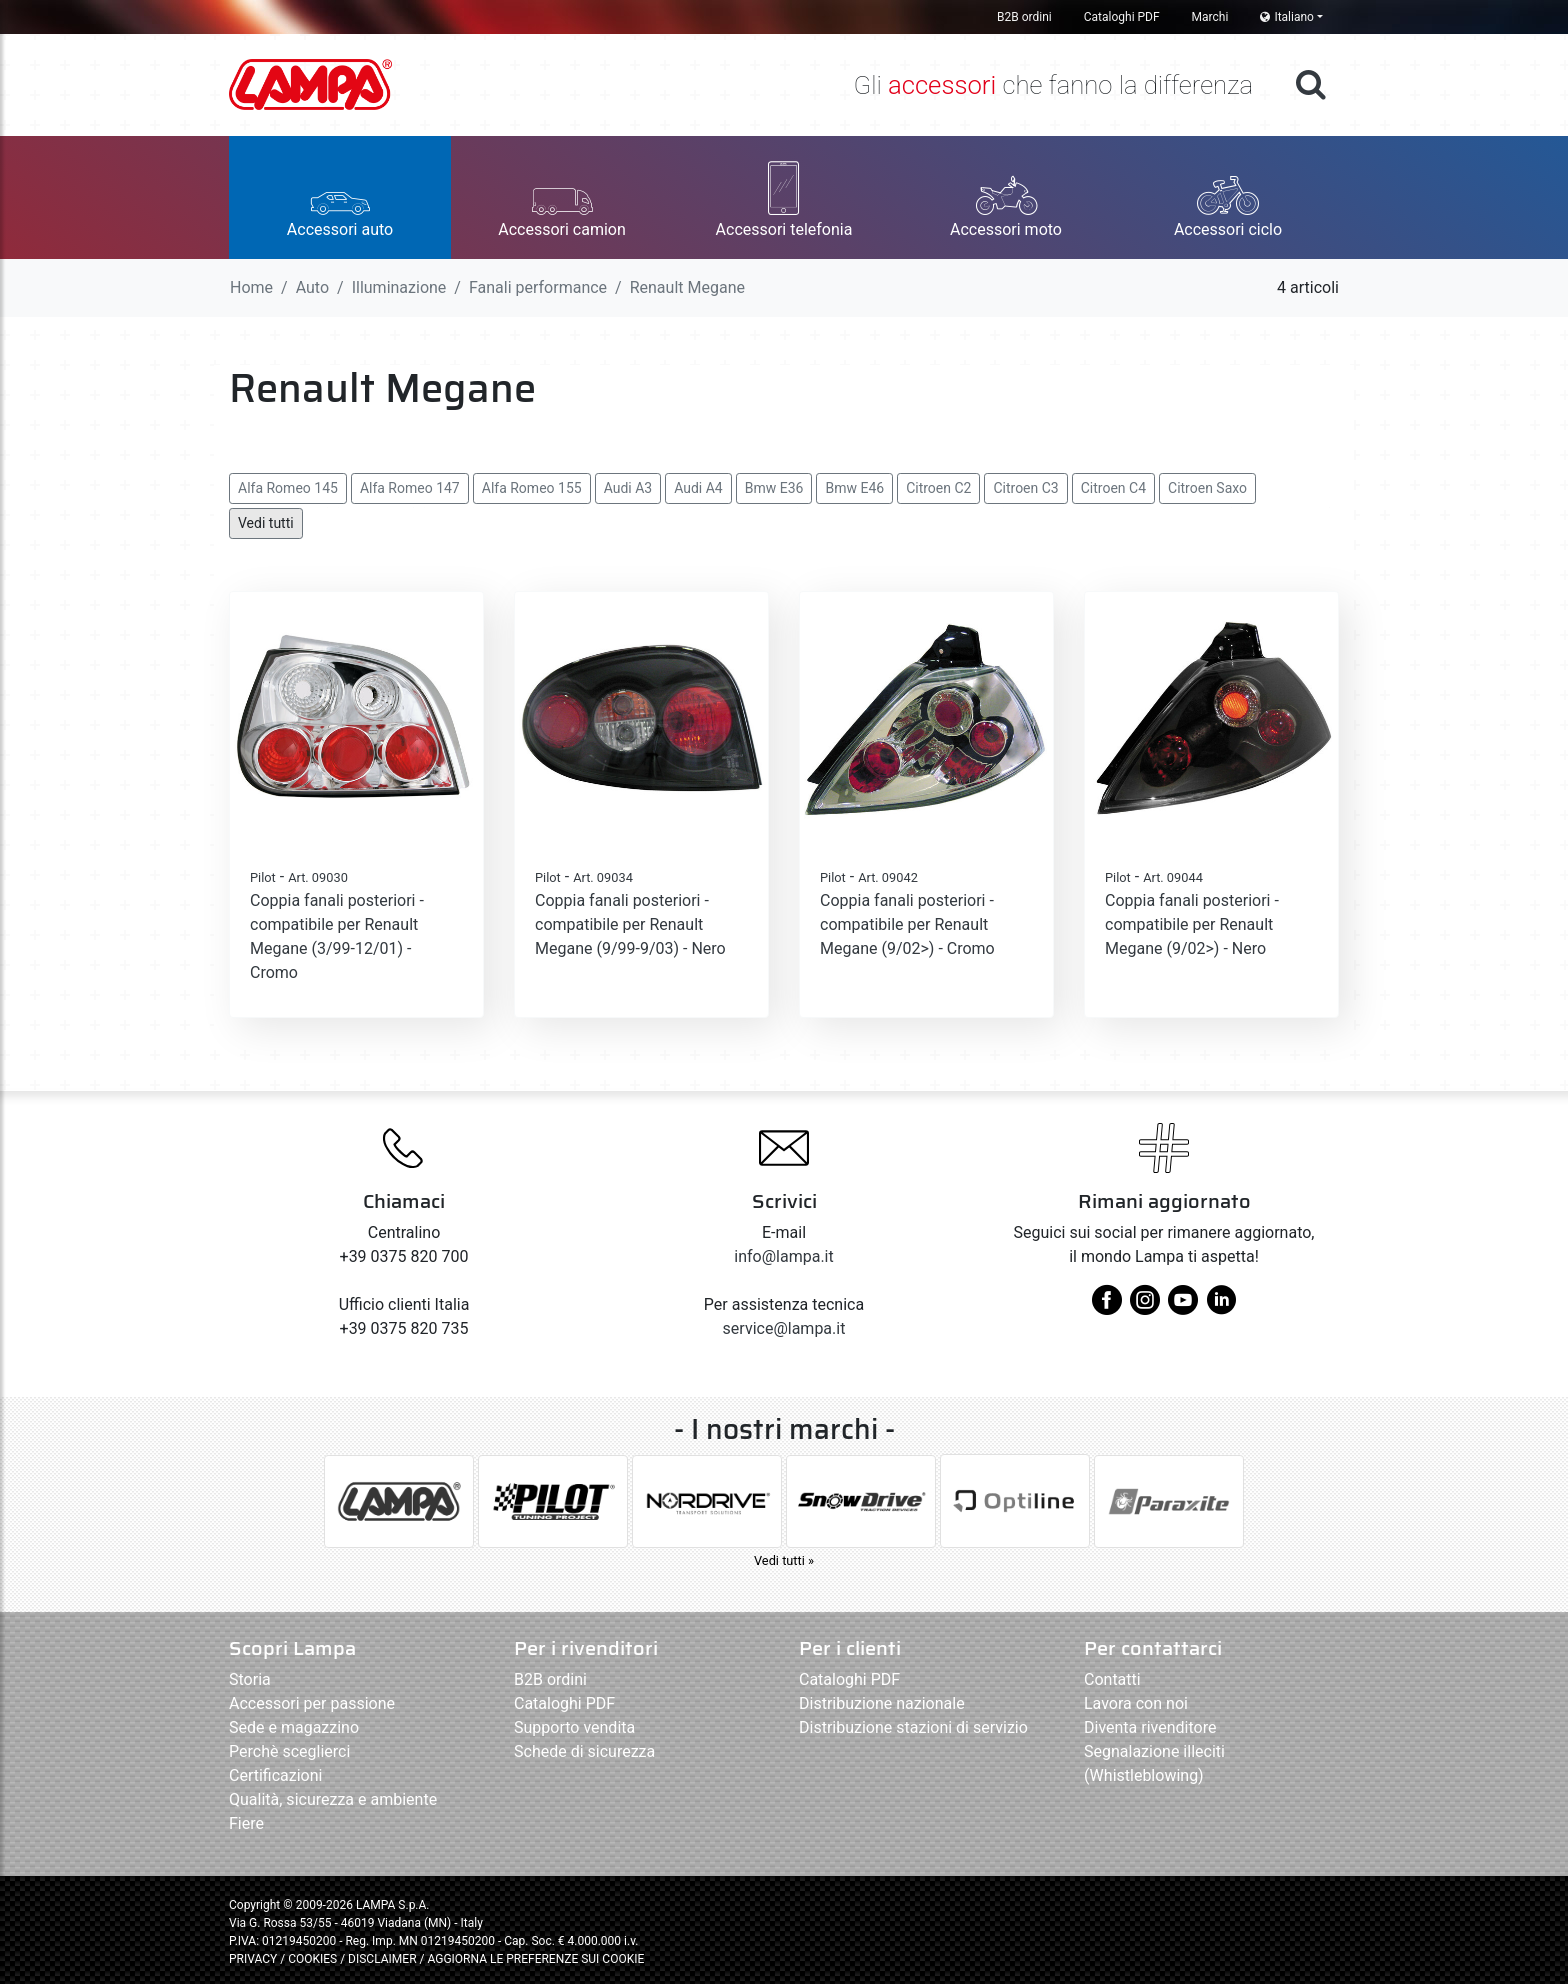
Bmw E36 (774, 488)
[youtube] (1183, 1307)
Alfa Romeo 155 (532, 488)
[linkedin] (1221, 1307)
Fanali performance (538, 287)
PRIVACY (253, 1959)
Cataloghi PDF (1122, 17)
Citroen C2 (938, 488)
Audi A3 (628, 488)
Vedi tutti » (784, 1560)
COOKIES (312, 1959)
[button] (340, 197)
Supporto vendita (574, 1727)
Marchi (1210, 17)
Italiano (1287, 17)
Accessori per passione (312, 1703)
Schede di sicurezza (584, 1751)
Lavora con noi (1136, 1703)
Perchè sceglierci (289, 1751)
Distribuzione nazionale (882, 1703)
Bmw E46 (854, 488)
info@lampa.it (783, 1256)
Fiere (246, 1823)
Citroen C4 (1113, 488)
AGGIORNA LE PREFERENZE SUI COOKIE (535, 1959)
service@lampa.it (784, 1328)
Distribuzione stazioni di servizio (913, 1727)
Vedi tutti (266, 523)
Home (251, 287)
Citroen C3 (1025, 488)
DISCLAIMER (383, 1959)
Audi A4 (698, 488)
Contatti (1112, 1679)
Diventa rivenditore (1150, 1727)
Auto (312, 287)
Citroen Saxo (1207, 488)
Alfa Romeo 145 (288, 488)
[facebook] (1107, 1307)
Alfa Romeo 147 (410, 488)
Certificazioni (275, 1775)
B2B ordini (1024, 17)
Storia (250, 1679)
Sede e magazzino (294, 1727)
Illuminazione (399, 287)
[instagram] (1145, 1307)
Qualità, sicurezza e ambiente (333, 1799)
